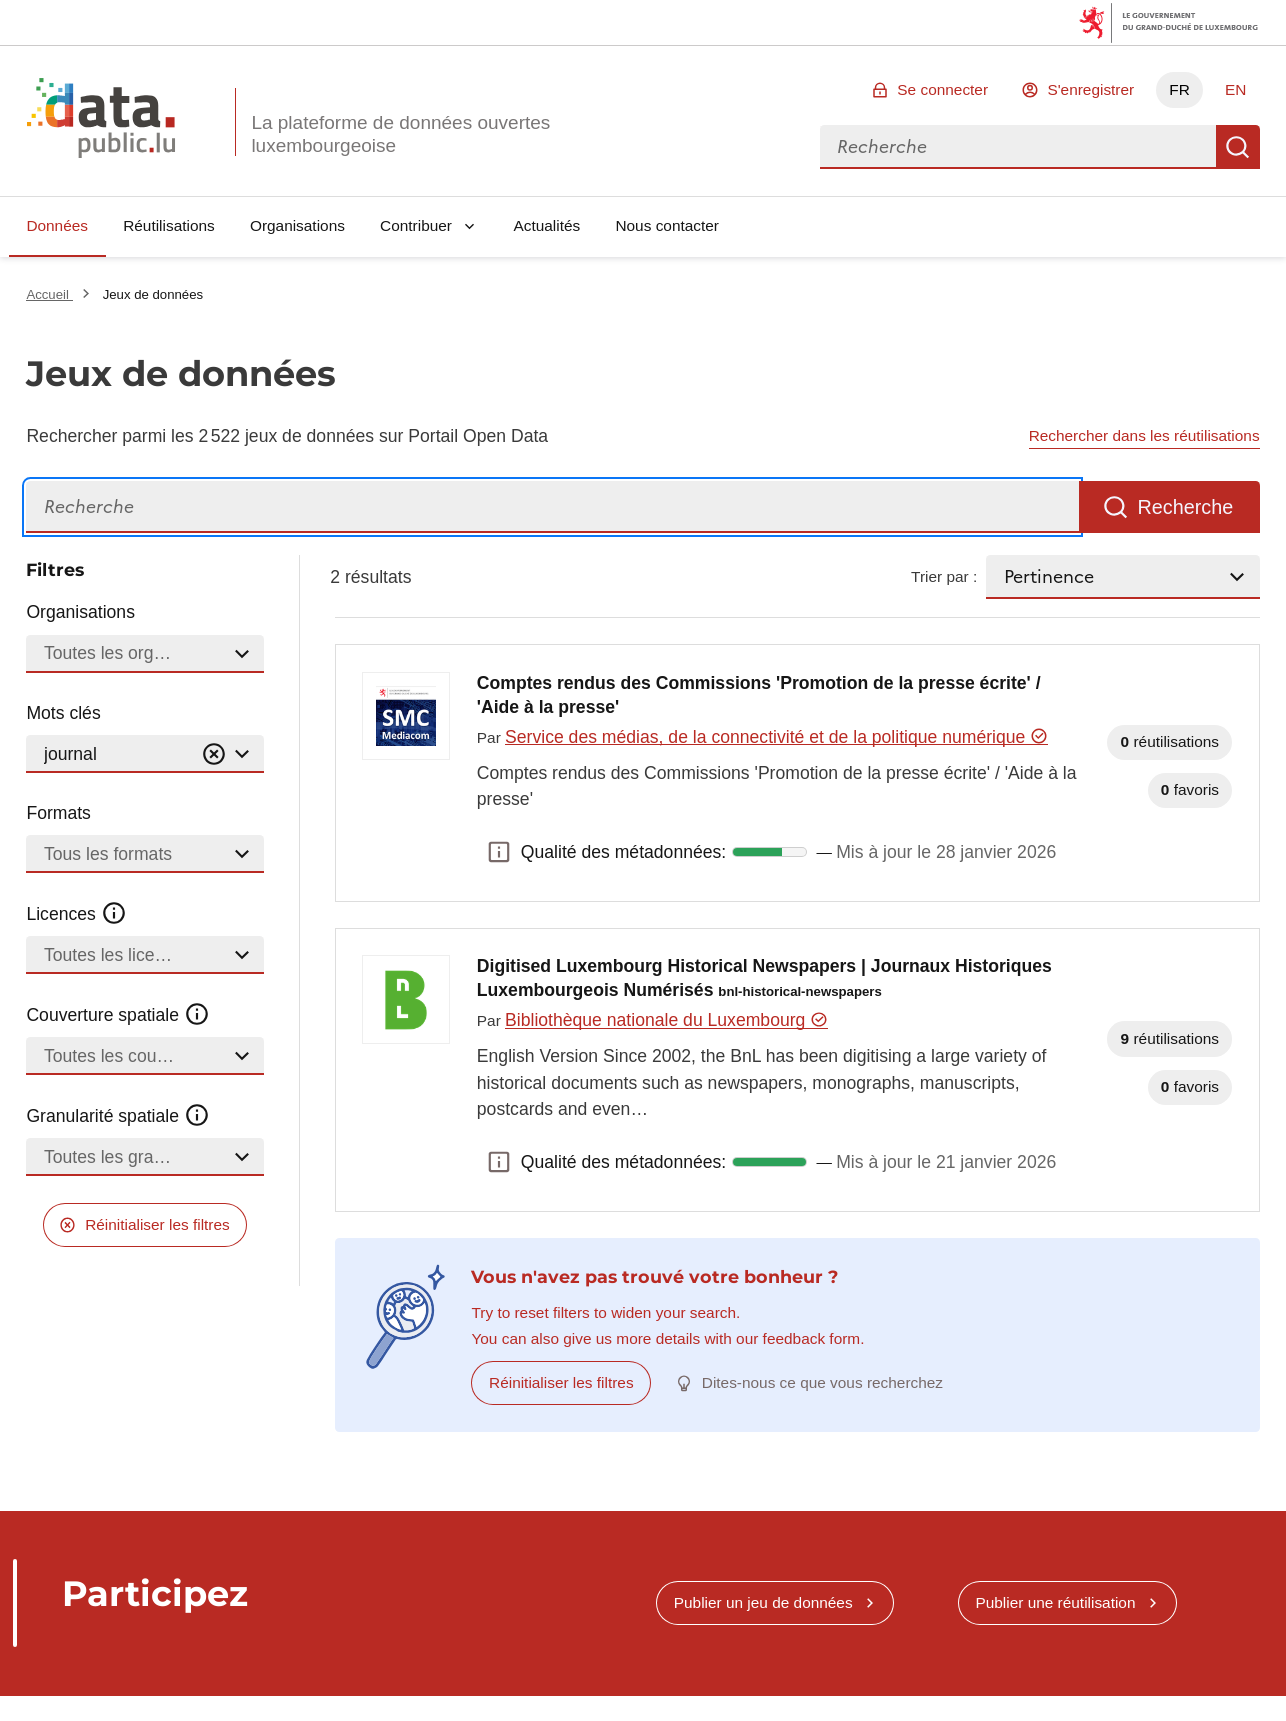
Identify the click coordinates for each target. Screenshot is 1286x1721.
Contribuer (416, 225)
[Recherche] (552, 507)
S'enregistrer (1090, 89)
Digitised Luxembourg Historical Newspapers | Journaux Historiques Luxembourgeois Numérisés (764, 978)
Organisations (297, 225)
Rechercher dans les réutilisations (1144, 435)
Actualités (547, 225)
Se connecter (942, 89)
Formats (58, 813)
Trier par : (944, 576)
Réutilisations (169, 225)
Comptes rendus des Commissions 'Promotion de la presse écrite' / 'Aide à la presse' (759, 695)
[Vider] (214, 754)
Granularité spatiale (118, 1116)
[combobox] (1018, 147)
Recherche (1238, 147)
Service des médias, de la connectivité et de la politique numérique (776, 737)
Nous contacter (667, 225)
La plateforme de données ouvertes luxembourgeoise (400, 134)
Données (57, 225)
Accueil (49, 294)
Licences (76, 914)
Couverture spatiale (118, 1015)
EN (1235, 89)
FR (1179, 89)
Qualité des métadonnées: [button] (499, 852)
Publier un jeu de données (763, 1602)
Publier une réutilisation (1055, 1602)
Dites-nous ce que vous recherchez (822, 1382)
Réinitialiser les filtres (157, 1224)
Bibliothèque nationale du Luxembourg (666, 1020)
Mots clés (63, 713)
